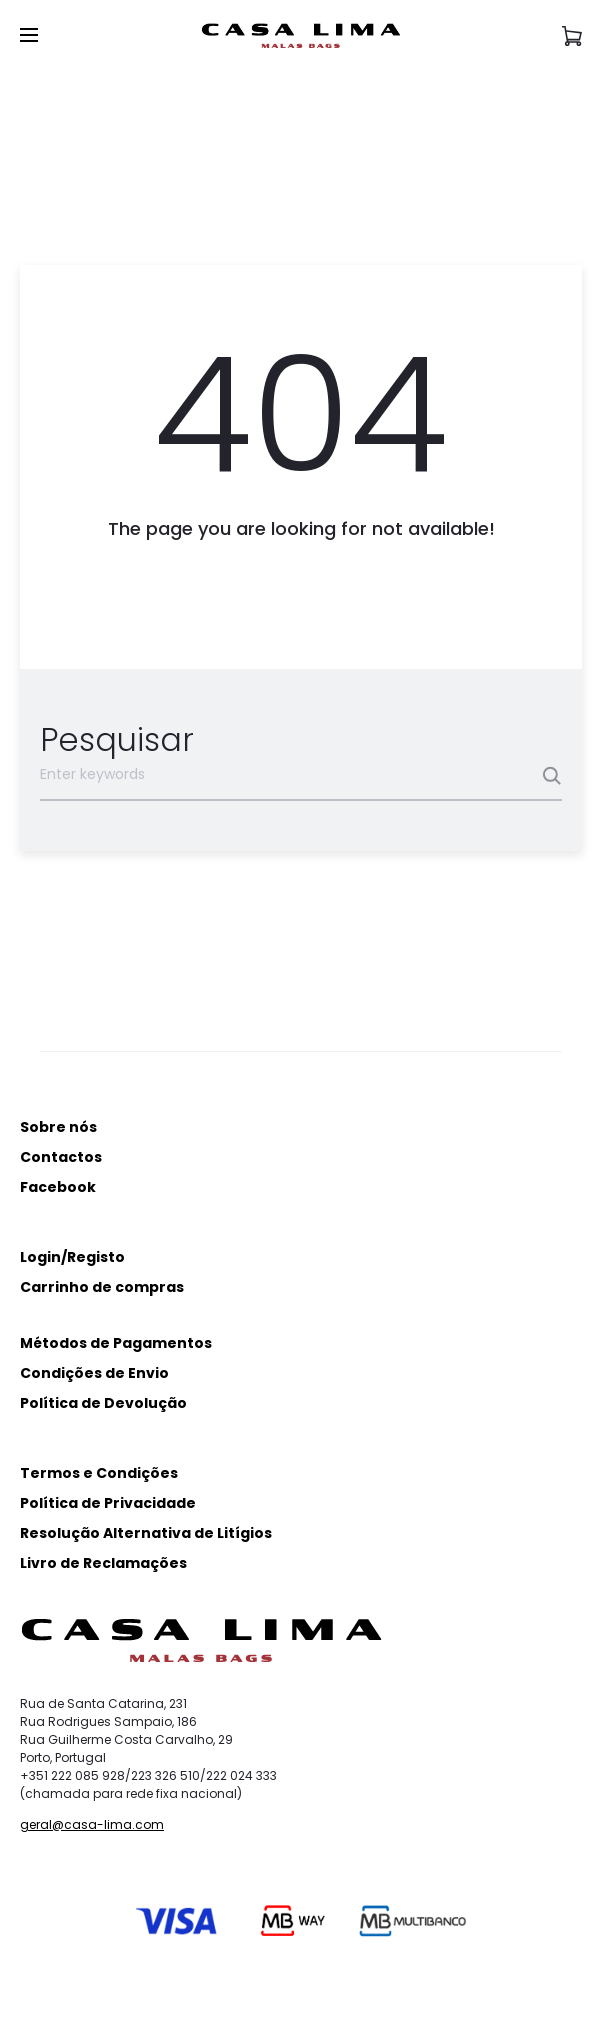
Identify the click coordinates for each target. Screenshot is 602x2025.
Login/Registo (72, 1257)
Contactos (61, 1157)
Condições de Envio (94, 1373)
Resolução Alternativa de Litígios (146, 1533)
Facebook (58, 1187)
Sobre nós (58, 1127)
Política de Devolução (103, 1403)
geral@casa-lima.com (92, 1824)
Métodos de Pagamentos (116, 1343)
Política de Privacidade (108, 1503)
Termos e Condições (99, 1473)
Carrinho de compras (102, 1287)
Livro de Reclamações (103, 1563)
